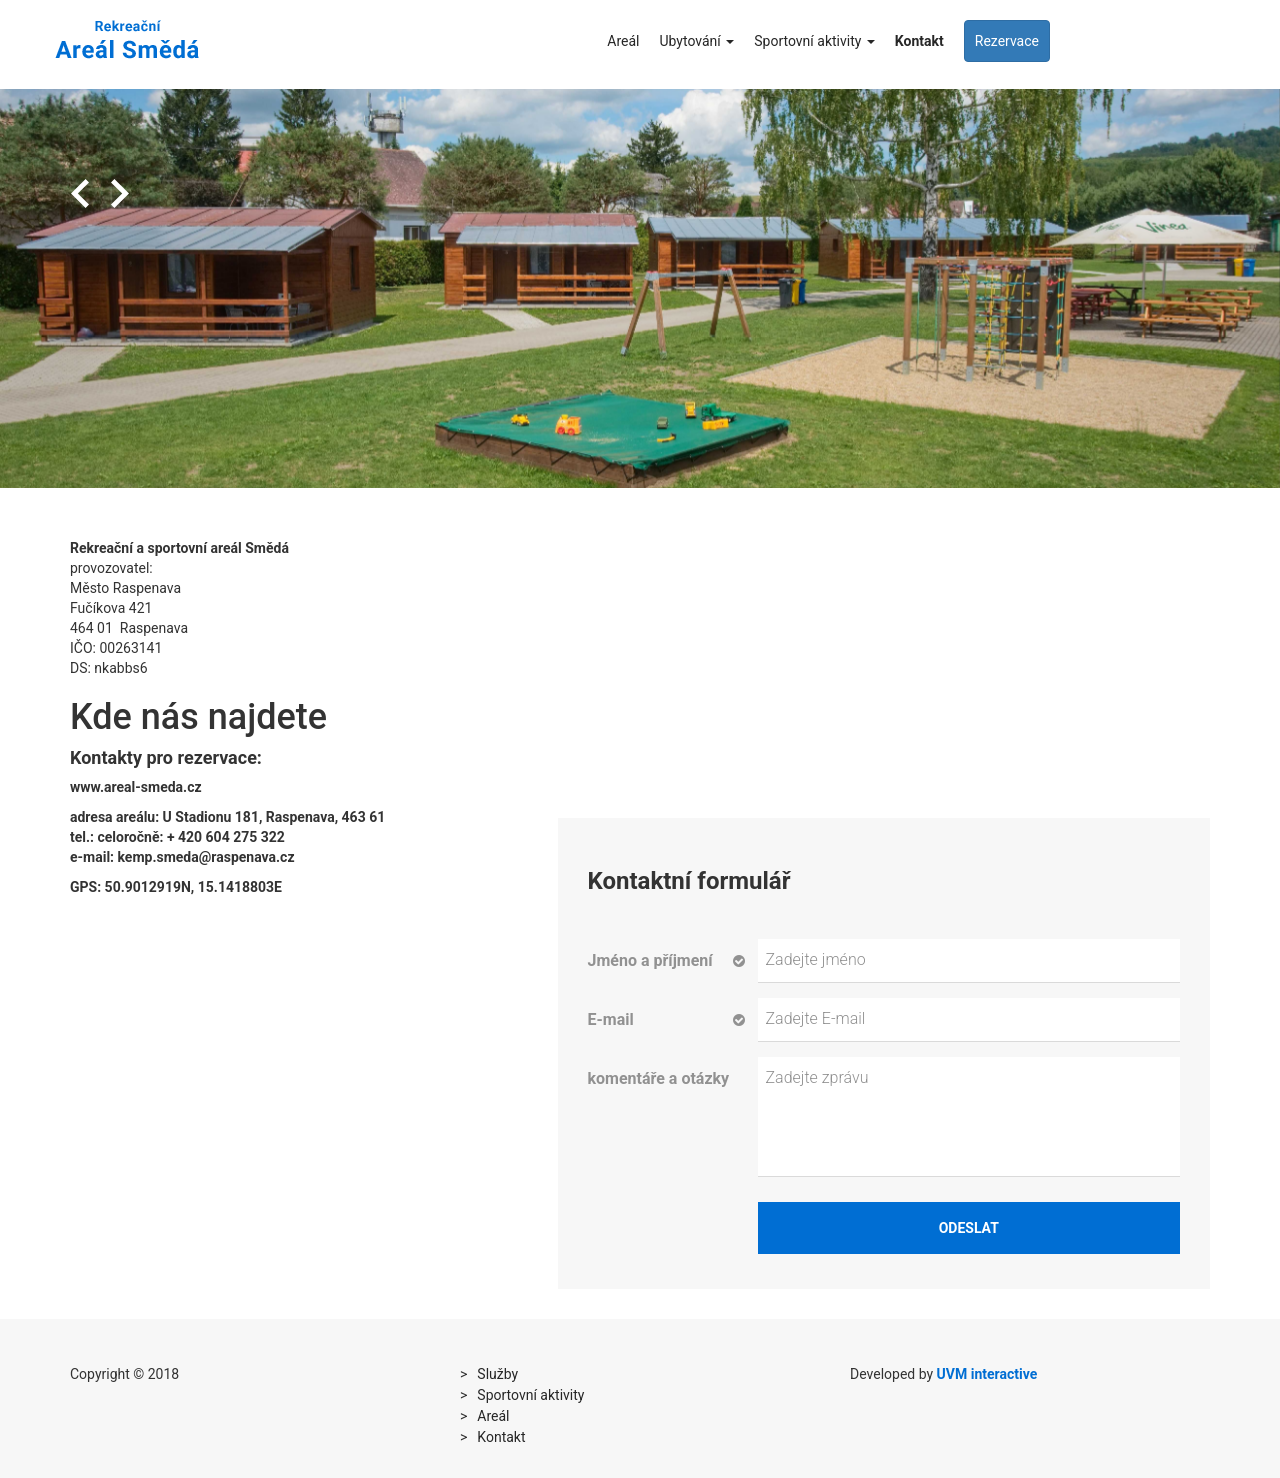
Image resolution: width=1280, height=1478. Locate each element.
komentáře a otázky (659, 1078)
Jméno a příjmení (650, 960)
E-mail (611, 1019)
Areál (623, 41)
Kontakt (919, 41)
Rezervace (1007, 41)
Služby (497, 1374)
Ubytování (696, 41)
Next (120, 193)
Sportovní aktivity (814, 41)
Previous (80, 193)
